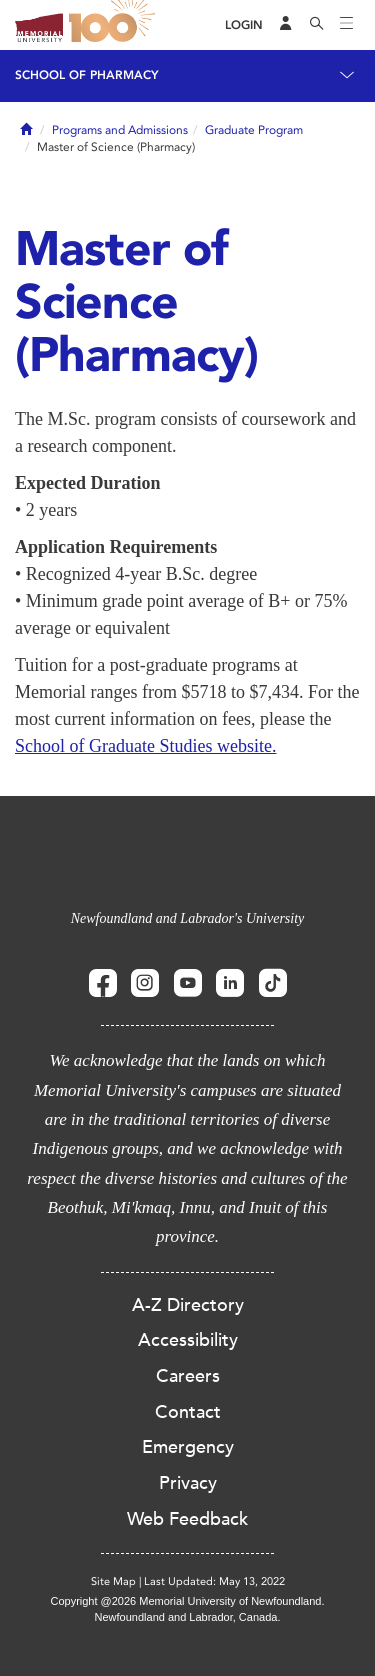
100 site (115, 25)
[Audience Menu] (286, 25)
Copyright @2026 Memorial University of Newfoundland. (187, 1601)
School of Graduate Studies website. (145, 746)
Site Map (113, 1581)
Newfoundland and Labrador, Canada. (188, 1617)
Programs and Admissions (120, 130)
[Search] (317, 25)
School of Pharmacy (87, 75)
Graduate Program (254, 130)
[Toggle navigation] (347, 25)
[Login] (244, 25)
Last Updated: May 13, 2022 (214, 1581)
